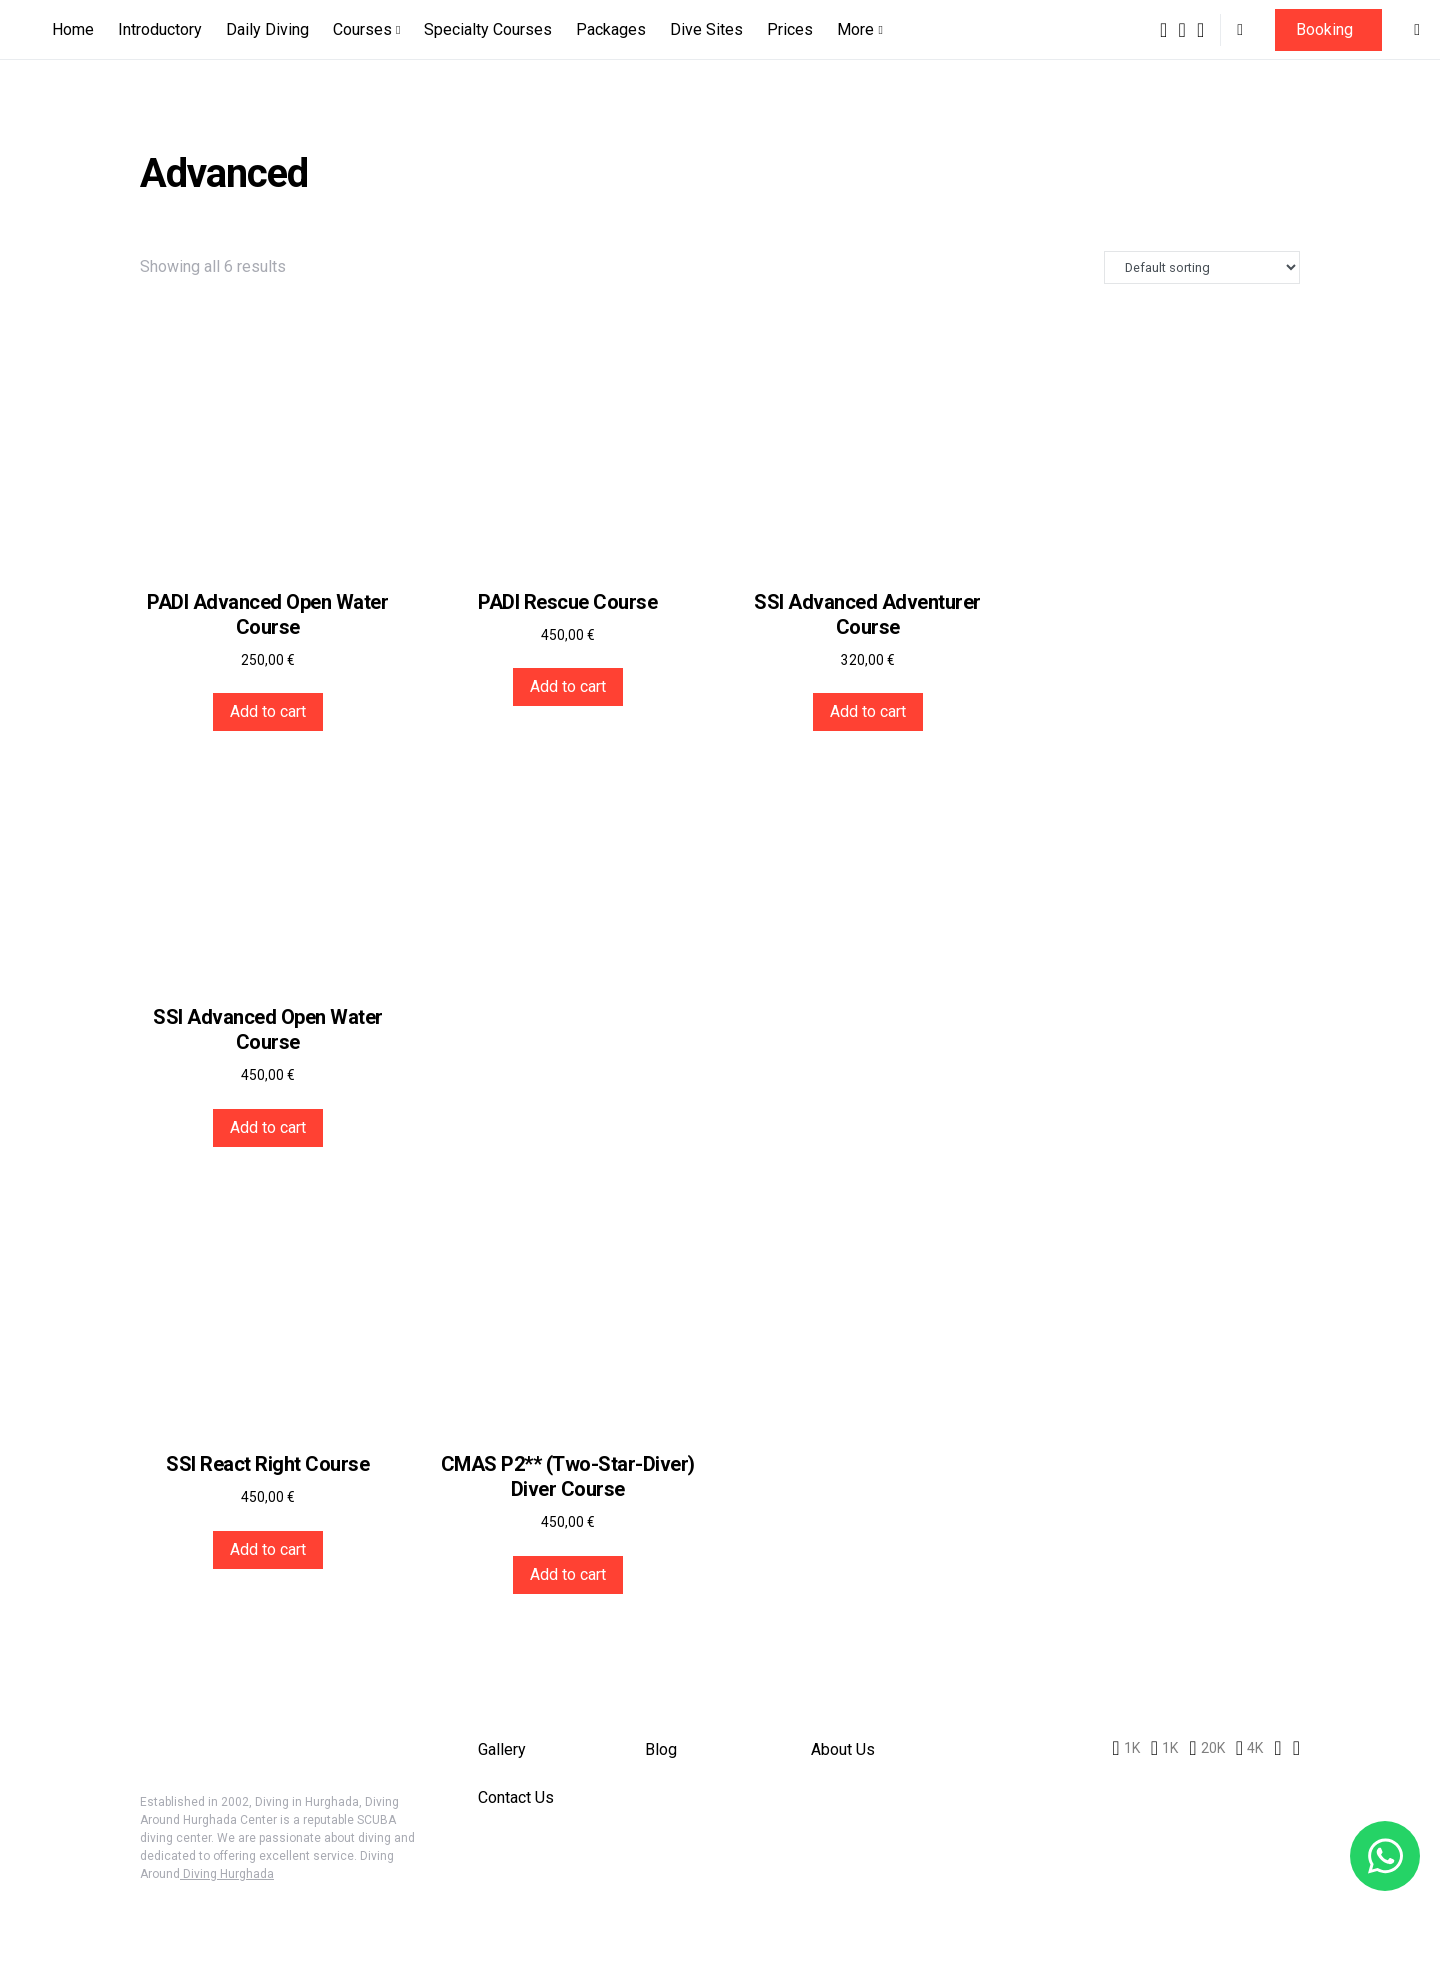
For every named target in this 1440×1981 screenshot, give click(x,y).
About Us (843, 1749)
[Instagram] (1182, 30)
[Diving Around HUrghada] (1249, 1748)
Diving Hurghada (227, 1874)
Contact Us (516, 1797)
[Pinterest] (1200, 30)
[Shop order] (1202, 267)
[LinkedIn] (1277, 1748)
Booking (1324, 29)
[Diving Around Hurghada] (1163, 30)
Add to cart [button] (268, 711)
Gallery (502, 1749)
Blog (661, 1749)
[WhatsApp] (1296, 1748)
